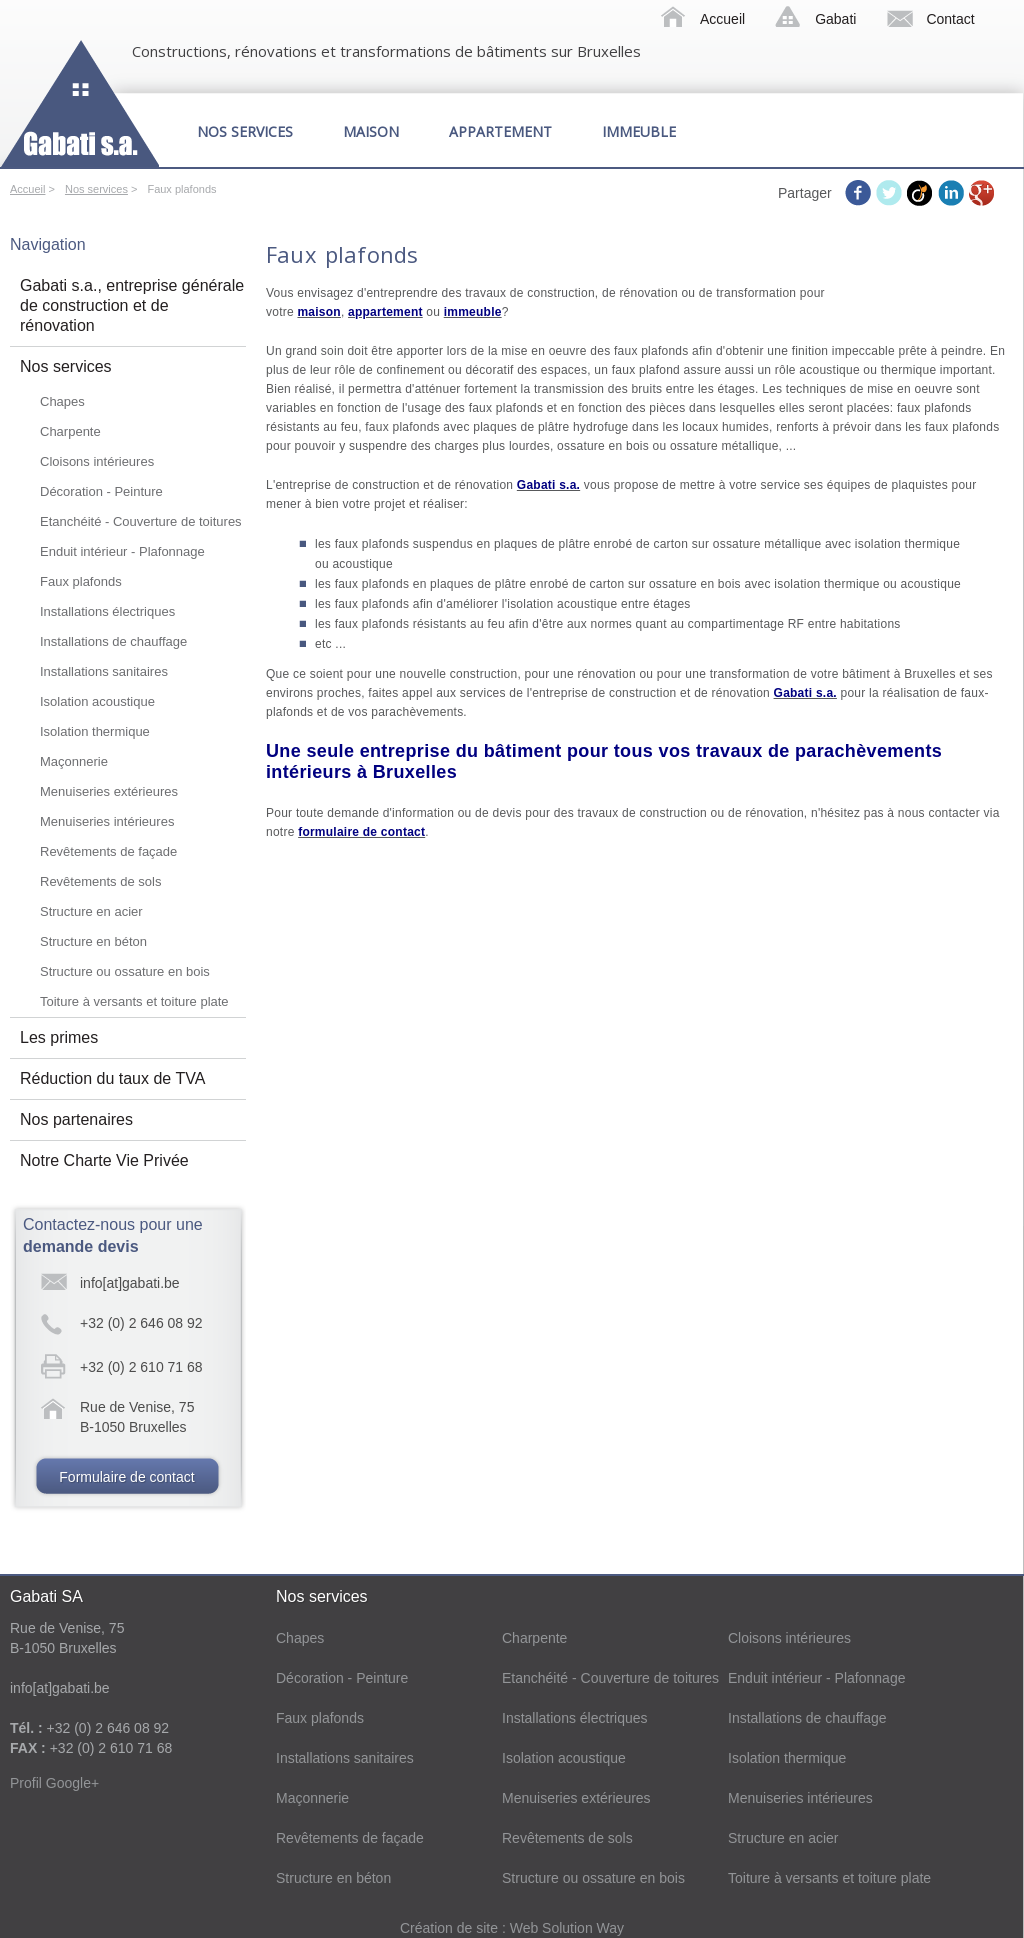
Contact (950, 19)
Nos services (245, 131)
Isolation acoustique (97, 701)
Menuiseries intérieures (107, 821)
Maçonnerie (74, 761)
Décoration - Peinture (101, 491)
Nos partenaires (76, 1119)
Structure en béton (93, 941)
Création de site (451, 1928)
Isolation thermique (95, 731)
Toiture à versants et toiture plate (134, 1001)
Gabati (835, 19)
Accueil (722, 19)
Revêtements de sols (100, 881)
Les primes (59, 1037)
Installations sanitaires (104, 671)
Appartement (500, 131)
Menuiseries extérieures (109, 791)
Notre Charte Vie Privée (104, 1160)
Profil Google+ (54, 1783)
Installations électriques (107, 611)
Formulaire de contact (126, 1477)
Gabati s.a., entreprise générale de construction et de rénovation (132, 305)
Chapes (62, 401)
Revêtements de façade (108, 851)
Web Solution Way (567, 1928)
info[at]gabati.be (130, 1283)
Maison (371, 131)
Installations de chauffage (113, 641)
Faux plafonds (81, 581)
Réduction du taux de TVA (112, 1078)
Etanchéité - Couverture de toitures (141, 521)
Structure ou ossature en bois (125, 971)
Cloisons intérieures (97, 461)
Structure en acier (91, 911)
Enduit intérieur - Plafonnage (122, 551)
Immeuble (639, 131)
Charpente (70, 431)
